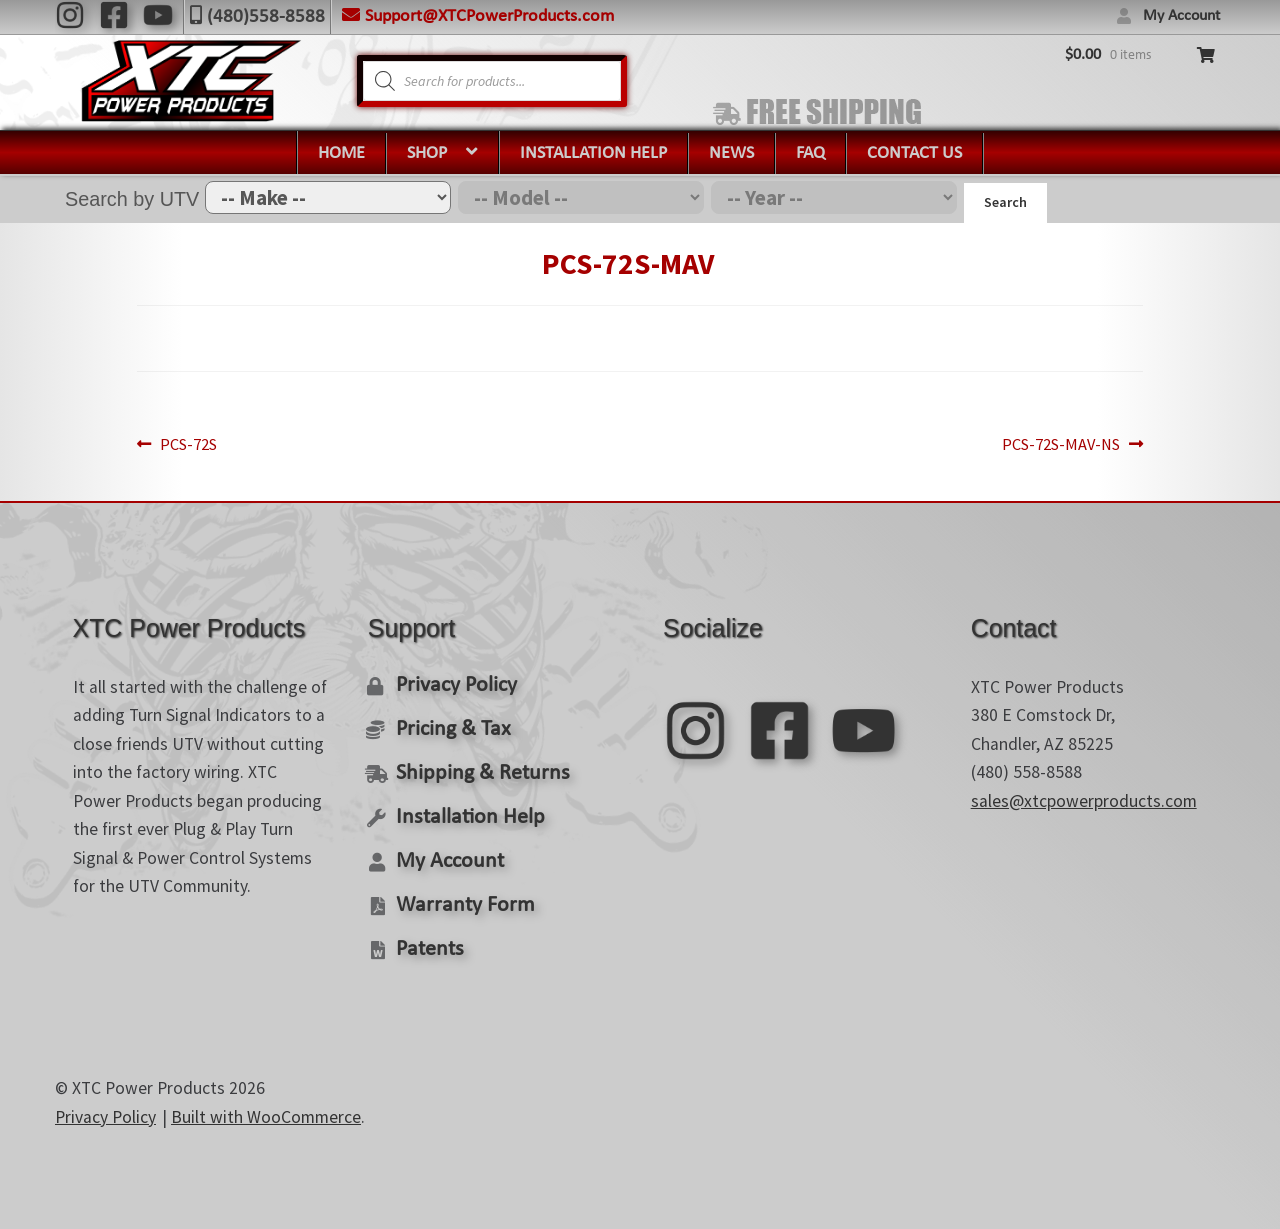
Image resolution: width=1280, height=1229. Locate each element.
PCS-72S (218, 442)
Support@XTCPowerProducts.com (489, 16)
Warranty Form (461, 898)
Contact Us (914, 153)
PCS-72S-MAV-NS (1031, 442)
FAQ (810, 153)
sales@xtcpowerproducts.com (1084, 797)
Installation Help (593, 153)
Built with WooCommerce (266, 1110)
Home (341, 153)
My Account (1181, 16)
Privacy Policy (454, 681)
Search (1005, 202)
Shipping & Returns (477, 768)
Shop (427, 153)
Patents (428, 942)
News (731, 153)
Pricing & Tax (450, 724)
